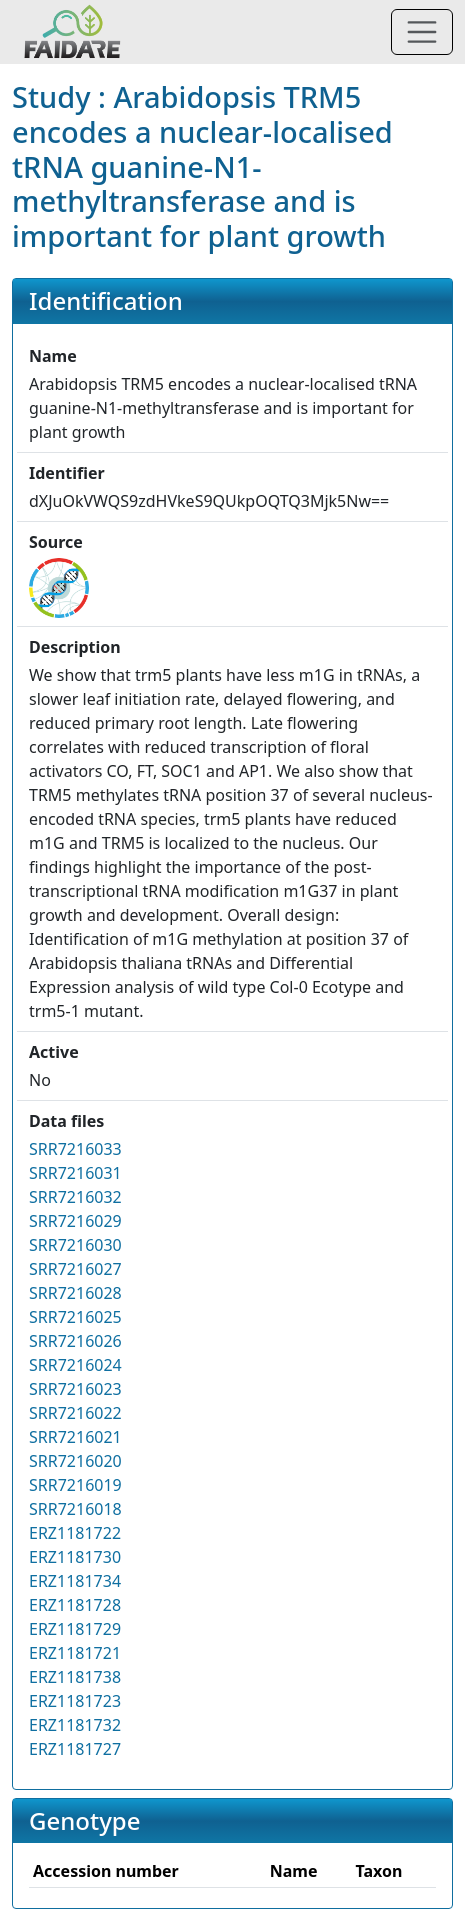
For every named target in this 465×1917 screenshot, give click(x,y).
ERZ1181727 (75, 1749)
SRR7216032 (75, 1197)
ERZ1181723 (75, 1701)
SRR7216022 (75, 1413)
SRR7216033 (75, 1149)
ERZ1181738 (75, 1677)
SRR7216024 (75, 1365)
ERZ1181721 (75, 1653)
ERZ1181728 (75, 1605)
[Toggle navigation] (422, 32)
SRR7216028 (75, 1293)
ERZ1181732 (75, 1725)
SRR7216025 (75, 1317)
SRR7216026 (75, 1341)
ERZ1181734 (75, 1581)
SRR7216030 (75, 1245)
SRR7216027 (75, 1269)
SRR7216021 (75, 1437)
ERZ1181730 (75, 1557)
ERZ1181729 (75, 1629)
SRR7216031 (75, 1173)
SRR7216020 (75, 1461)
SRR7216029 (75, 1221)
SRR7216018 (75, 1509)
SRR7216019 (75, 1485)
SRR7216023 (75, 1389)
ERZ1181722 (75, 1533)
